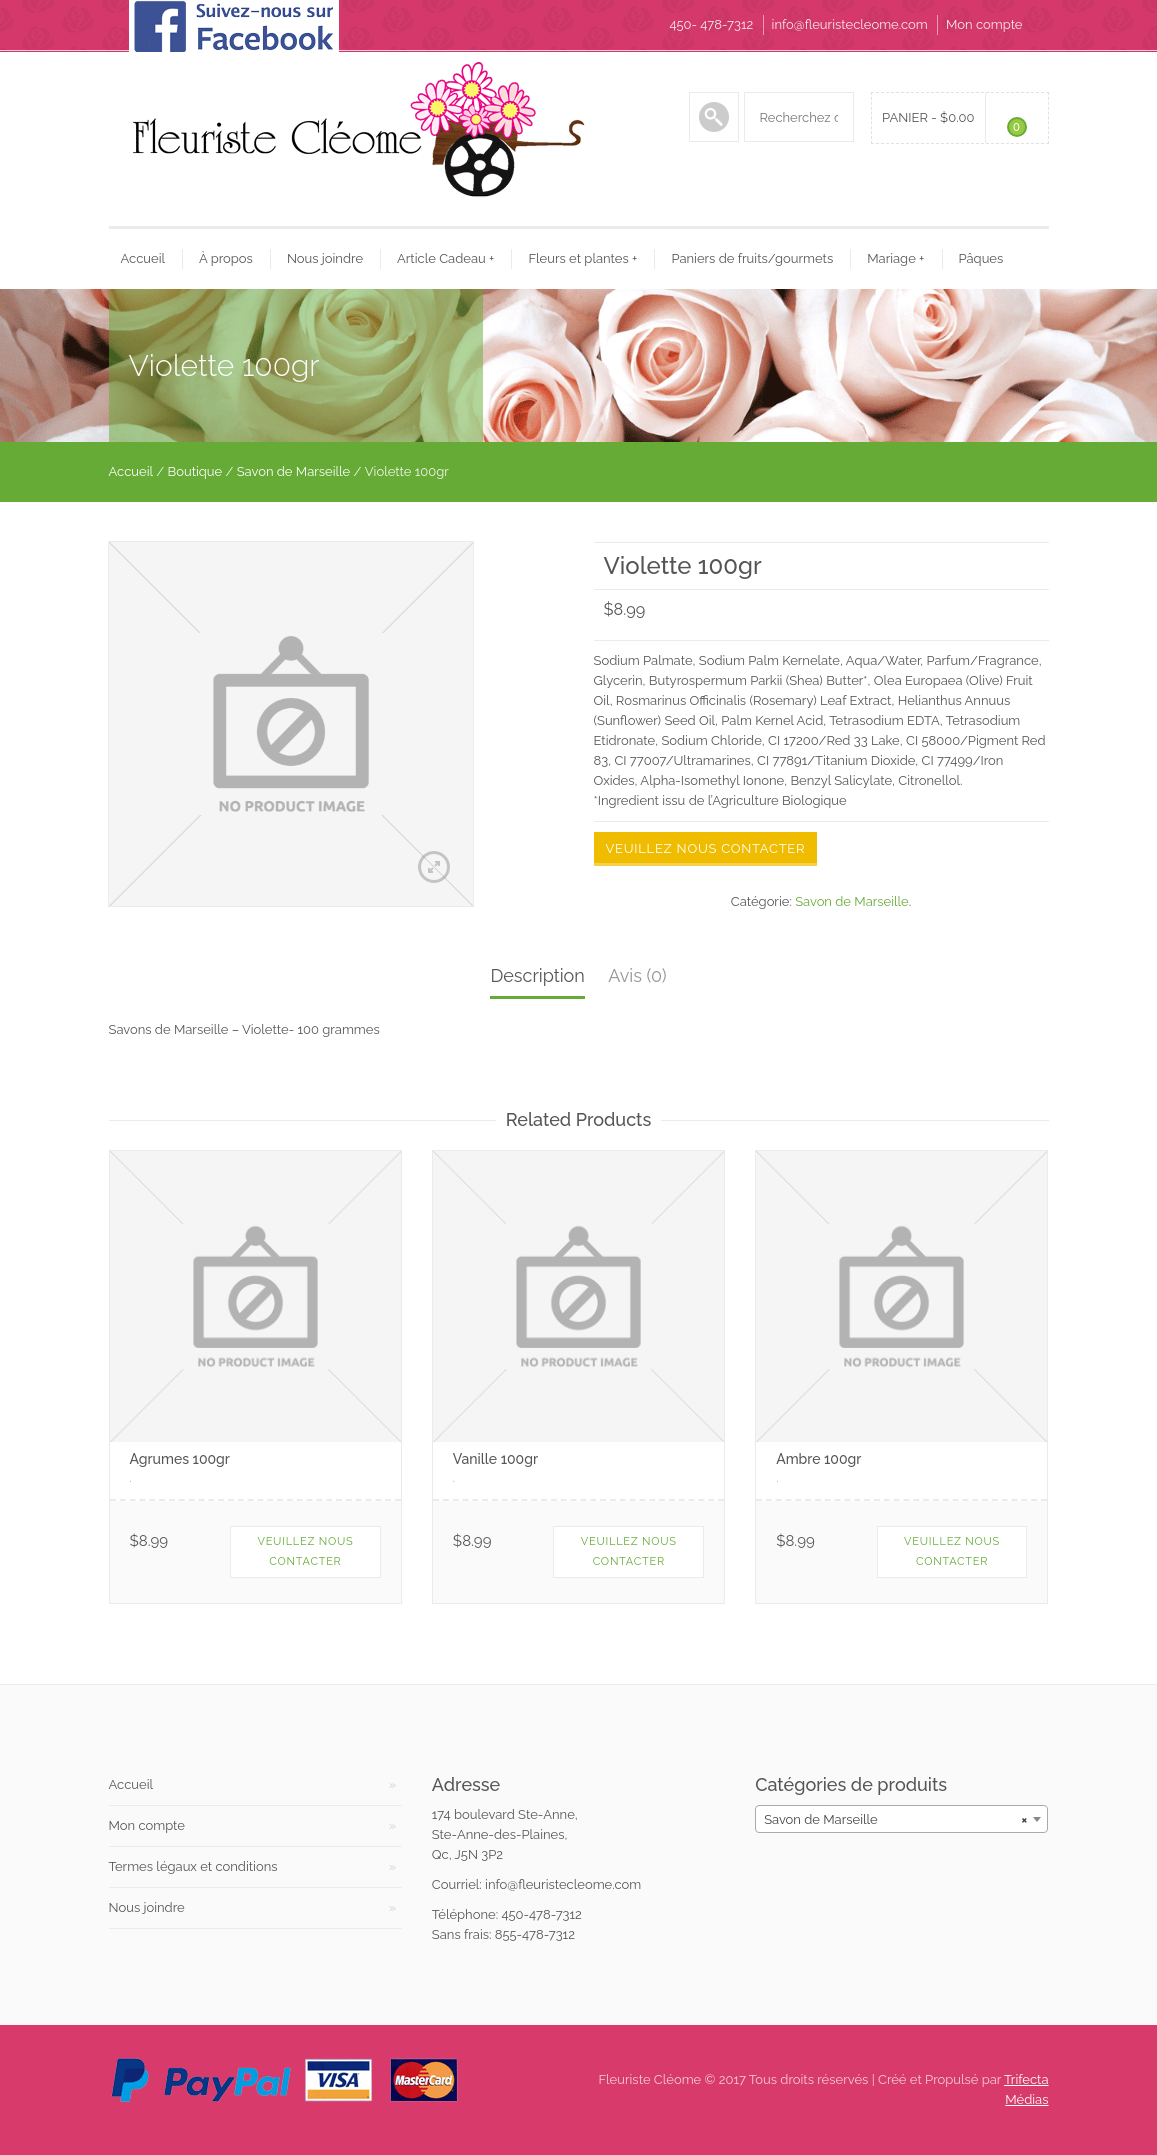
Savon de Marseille (294, 471)
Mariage (895, 258)
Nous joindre (325, 258)
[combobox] (901, 1819)
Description (537, 975)
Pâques (981, 258)
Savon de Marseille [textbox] (895, 1819)
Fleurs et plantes (582, 258)
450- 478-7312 (711, 24)
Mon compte (984, 24)
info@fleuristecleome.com (850, 24)
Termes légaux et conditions (193, 1866)
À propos (226, 258)
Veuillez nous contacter (706, 848)
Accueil (143, 258)
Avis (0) (637, 975)
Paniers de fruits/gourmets (752, 258)
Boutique (195, 471)
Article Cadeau (445, 258)
